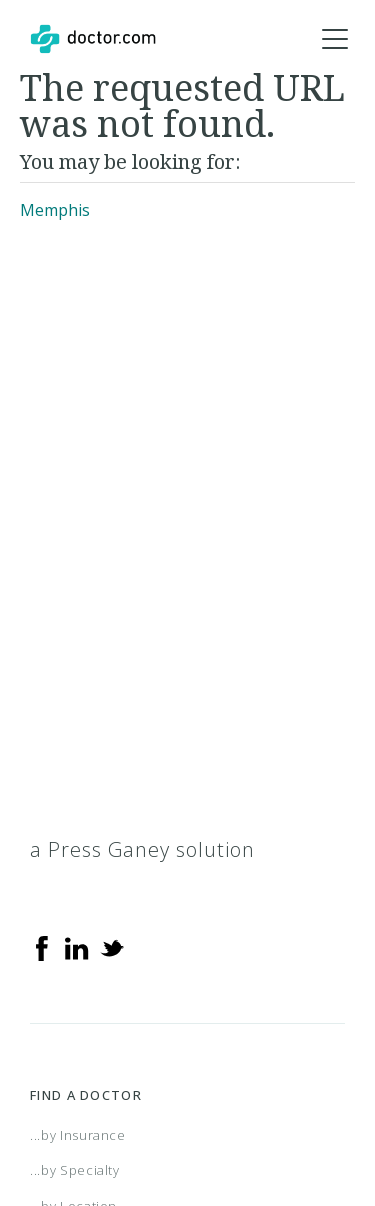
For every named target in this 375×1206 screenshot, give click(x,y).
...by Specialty (75, 1170)
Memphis (55, 210)
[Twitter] (112, 947)
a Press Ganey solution (142, 849)
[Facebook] (42, 947)
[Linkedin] (77, 947)
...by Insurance (78, 1135)
